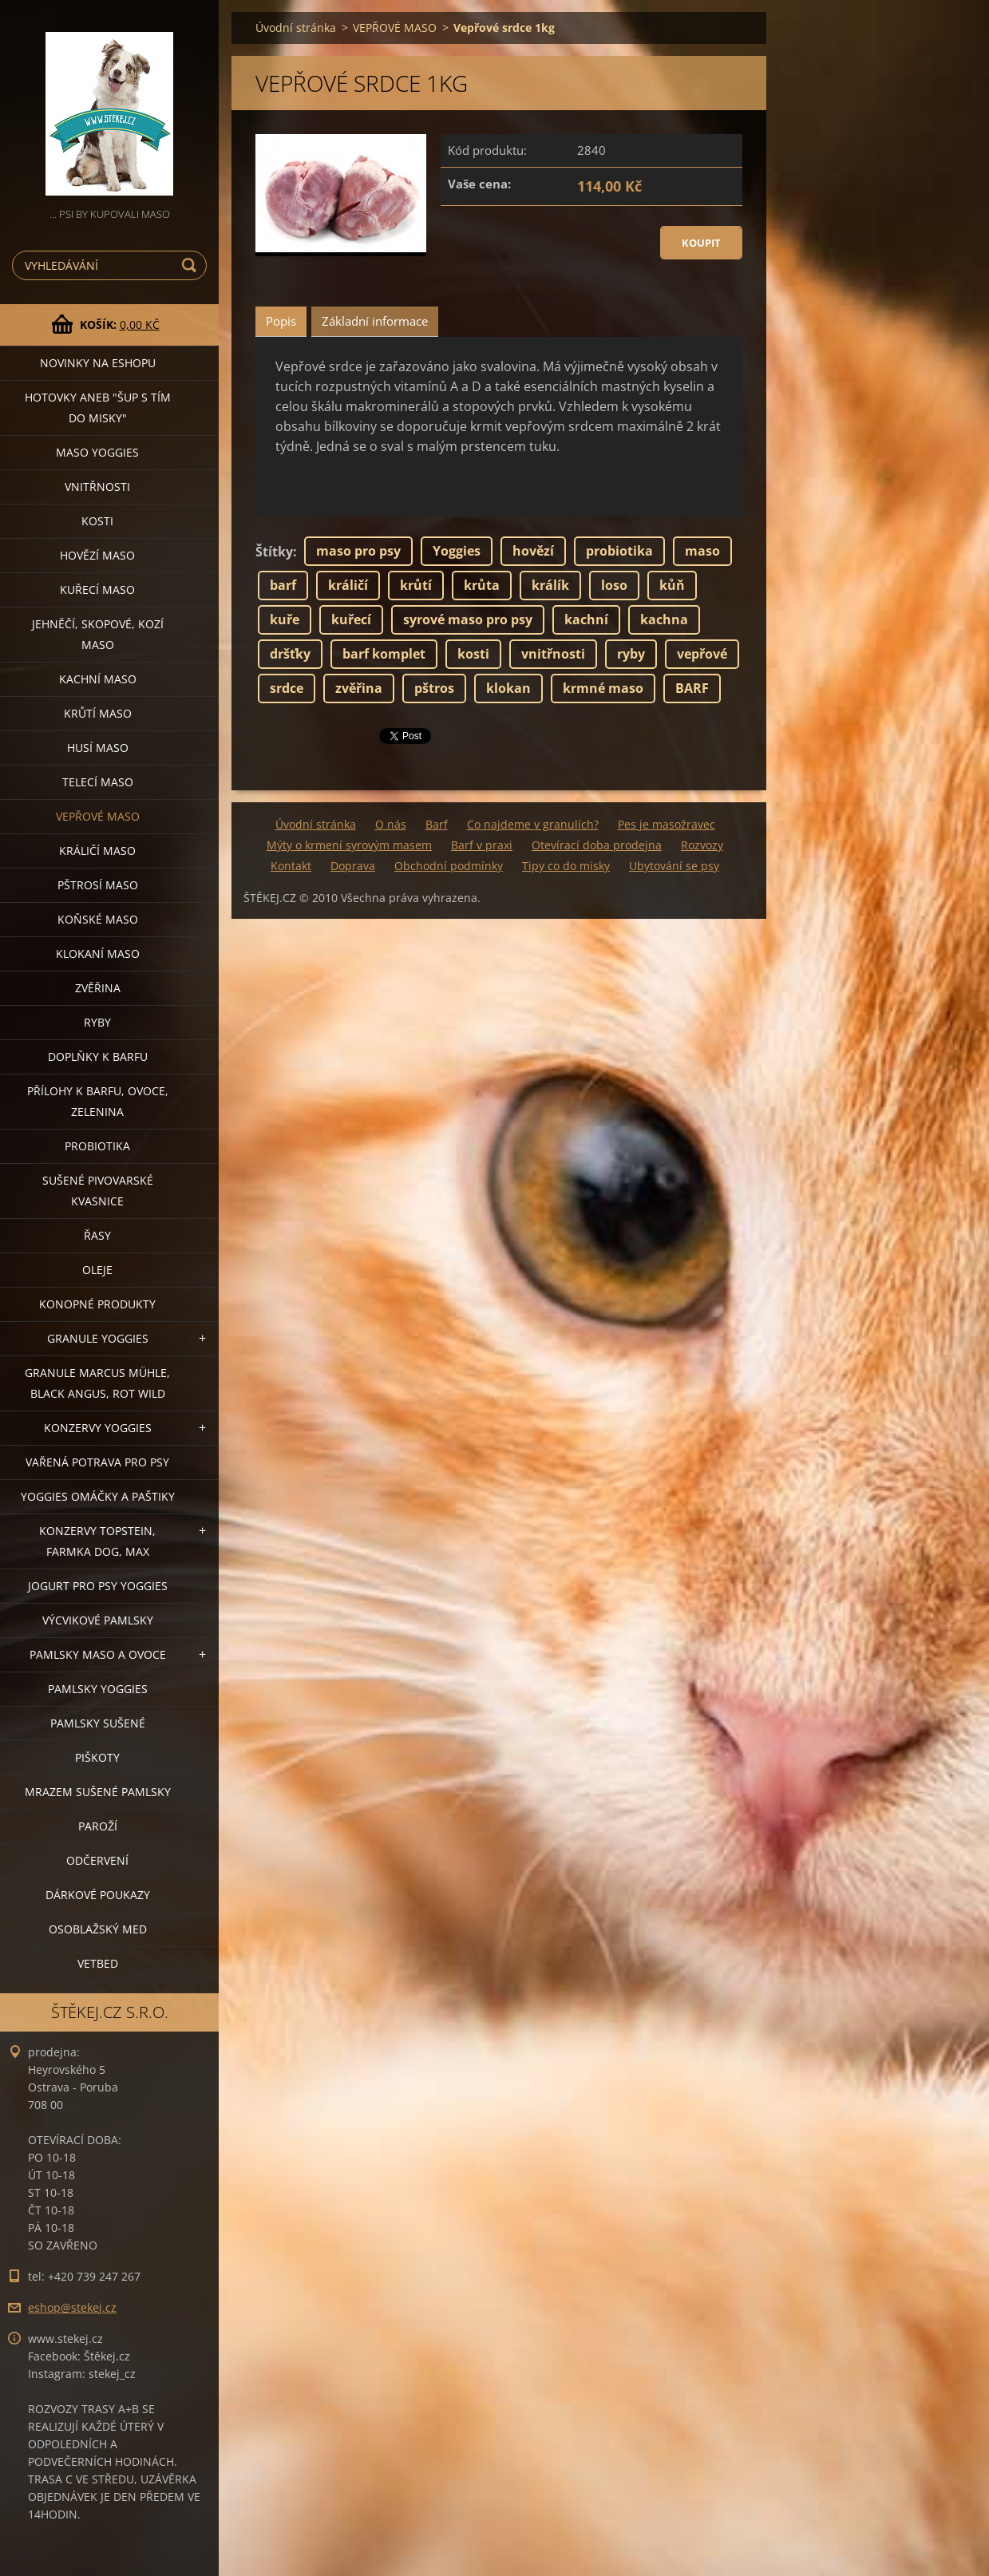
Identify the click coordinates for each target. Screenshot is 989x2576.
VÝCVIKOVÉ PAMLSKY (97, 1620)
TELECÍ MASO (97, 781)
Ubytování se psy (674, 865)
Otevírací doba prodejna (597, 845)
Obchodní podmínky (448, 865)
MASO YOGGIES (97, 452)
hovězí (533, 551)
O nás (390, 824)
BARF (692, 688)
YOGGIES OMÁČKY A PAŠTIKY (98, 1496)
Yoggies (457, 551)
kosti (473, 654)
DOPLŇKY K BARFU (98, 1056)
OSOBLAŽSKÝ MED (98, 1929)
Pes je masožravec (666, 824)
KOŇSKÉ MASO (97, 919)
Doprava (352, 865)
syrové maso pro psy (467, 619)
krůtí (416, 585)
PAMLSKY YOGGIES (98, 1688)
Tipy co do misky (566, 865)
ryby (631, 654)
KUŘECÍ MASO (97, 589)
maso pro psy (358, 551)
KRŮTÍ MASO (98, 713)
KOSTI (97, 520)
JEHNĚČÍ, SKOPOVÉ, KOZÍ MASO (98, 634)
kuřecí (351, 619)
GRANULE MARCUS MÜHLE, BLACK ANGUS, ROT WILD (97, 1383)
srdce (286, 688)
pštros (434, 688)
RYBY (97, 1022)
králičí (348, 585)
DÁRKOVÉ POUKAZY (97, 1894)
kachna (664, 619)
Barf (436, 824)
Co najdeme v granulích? (533, 824)
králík (550, 585)
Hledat (191, 265)
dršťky (290, 654)
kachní (586, 619)
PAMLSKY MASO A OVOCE (98, 1654)
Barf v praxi (481, 845)
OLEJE (97, 1269)
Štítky (274, 551)
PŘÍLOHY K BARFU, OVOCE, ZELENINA (97, 1101)
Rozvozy (702, 845)
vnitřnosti (553, 654)
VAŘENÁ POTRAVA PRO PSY (97, 1462)
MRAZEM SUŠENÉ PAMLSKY (98, 1791)
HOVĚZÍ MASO (97, 555)
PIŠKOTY (97, 1757)
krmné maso (603, 688)
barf (283, 585)
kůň (672, 585)
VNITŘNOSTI (97, 486)
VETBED (97, 1963)
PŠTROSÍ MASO (97, 884)
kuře (284, 619)
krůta (482, 585)
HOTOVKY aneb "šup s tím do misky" (98, 407)
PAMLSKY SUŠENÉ (97, 1723)
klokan (508, 688)
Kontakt (291, 865)
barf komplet (383, 654)
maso (702, 551)
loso (614, 585)
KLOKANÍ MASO (98, 953)
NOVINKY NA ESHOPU (98, 362)
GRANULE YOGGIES (97, 1338)
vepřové (702, 654)
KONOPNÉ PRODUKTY (97, 1304)
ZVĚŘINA (98, 987)
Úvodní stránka (295, 27)
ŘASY (97, 1235)
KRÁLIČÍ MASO (97, 850)
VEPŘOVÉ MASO (98, 816)
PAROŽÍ (97, 1826)
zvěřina (358, 688)
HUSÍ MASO (98, 747)
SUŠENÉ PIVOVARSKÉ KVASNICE (97, 1191)
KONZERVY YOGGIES (98, 1427)
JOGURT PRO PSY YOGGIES (98, 1585)
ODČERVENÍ (97, 1860)
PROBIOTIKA (97, 1145)
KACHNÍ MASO (97, 679)
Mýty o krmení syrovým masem (349, 845)
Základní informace (375, 321)
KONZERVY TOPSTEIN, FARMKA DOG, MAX (97, 1541)
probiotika (619, 551)
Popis (281, 321)
